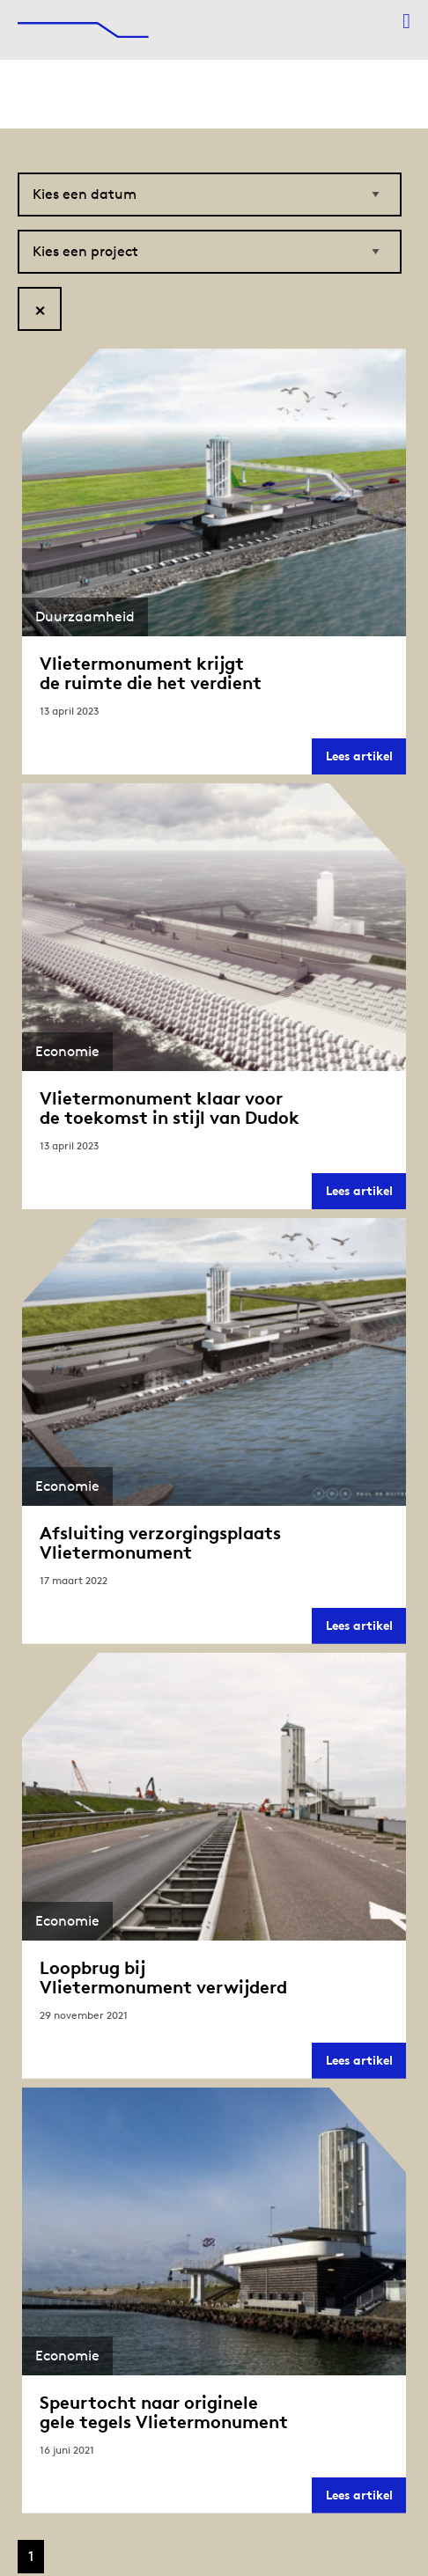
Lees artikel (366, 760)
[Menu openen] (406, 21)
